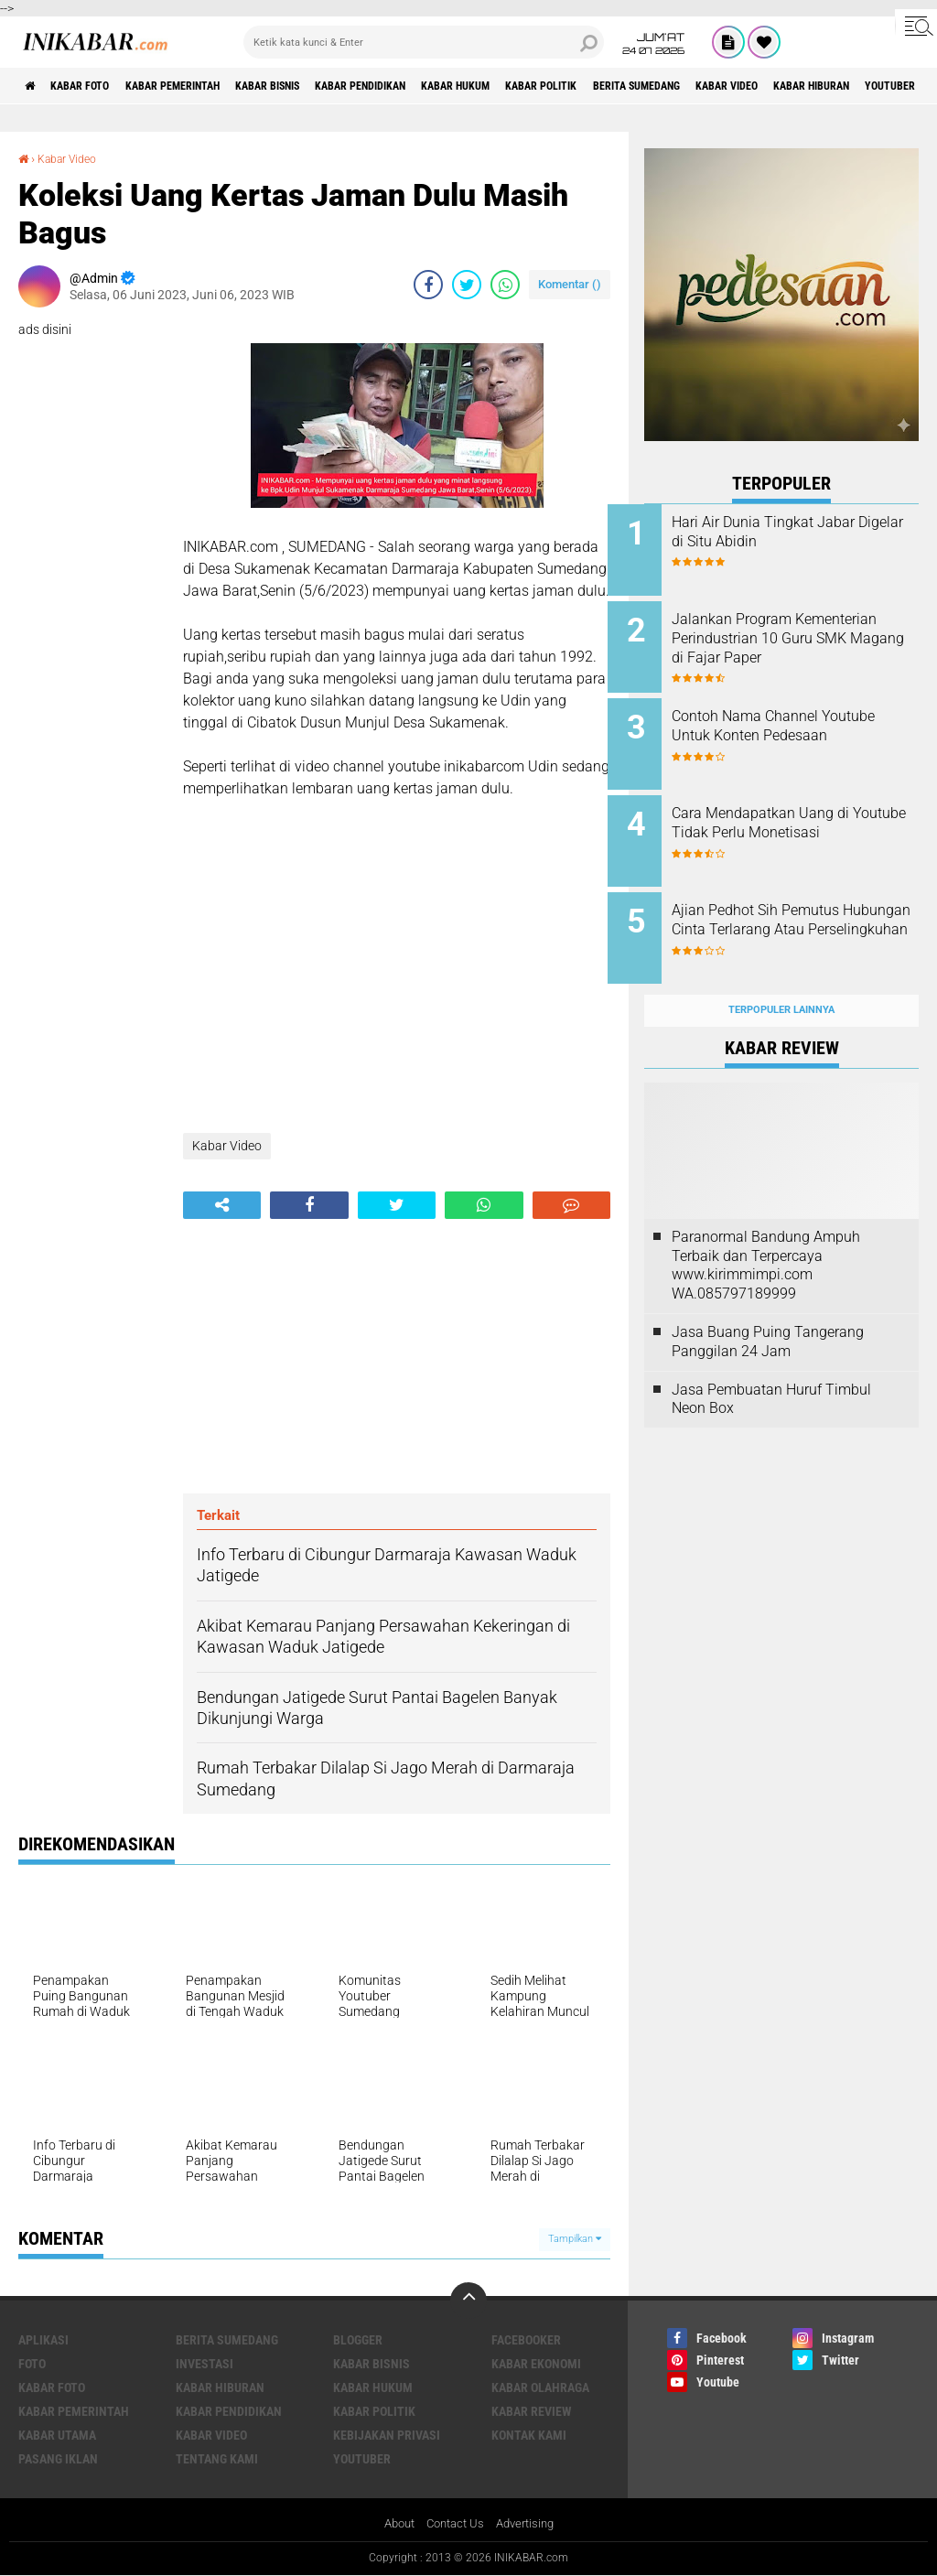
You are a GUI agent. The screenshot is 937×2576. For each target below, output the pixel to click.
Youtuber (362, 2458)
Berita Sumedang (760, 86)
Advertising (530, 2524)
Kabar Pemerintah (203, 86)
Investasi (204, 2362)
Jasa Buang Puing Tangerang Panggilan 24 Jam (768, 1312)
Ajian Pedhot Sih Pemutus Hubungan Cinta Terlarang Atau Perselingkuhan (793, 911)
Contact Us (454, 2524)
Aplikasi (43, 2339)
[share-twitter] (466, 283)
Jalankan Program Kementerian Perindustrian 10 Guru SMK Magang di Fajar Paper (803, 643)
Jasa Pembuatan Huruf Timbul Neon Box (771, 1370)
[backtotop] (468, 2299)
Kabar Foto (93, 86)
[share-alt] (222, 1204)
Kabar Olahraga (540, 2386)
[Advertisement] (396, 1355)
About (393, 2524)
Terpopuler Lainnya (781, 981)
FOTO (32, 2362)
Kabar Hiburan (220, 2386)
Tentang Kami (217, 2458)
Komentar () (569, 283)
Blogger (357, 2339)
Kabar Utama (57, 2434)
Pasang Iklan (58, 2458)
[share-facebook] (428, 283)
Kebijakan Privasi (386, 2434)
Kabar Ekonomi (536, 2362)
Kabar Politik (647, 86)
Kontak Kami (528, 2434)
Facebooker (526, 2339)
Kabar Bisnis (318, 86)
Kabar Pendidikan (431, 86)
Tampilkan (574, 2238)
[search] (423, 42)
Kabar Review (531, 2410)
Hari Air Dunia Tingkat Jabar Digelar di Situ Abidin (799, 531)
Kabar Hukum (545, 86)
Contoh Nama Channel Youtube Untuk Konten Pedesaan (781, 726)
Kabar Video (868, 86)
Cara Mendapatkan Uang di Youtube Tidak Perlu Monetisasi (797, 818)
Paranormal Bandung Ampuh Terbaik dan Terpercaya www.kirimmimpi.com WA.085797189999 (766, 1236)
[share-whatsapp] (505, 283)
